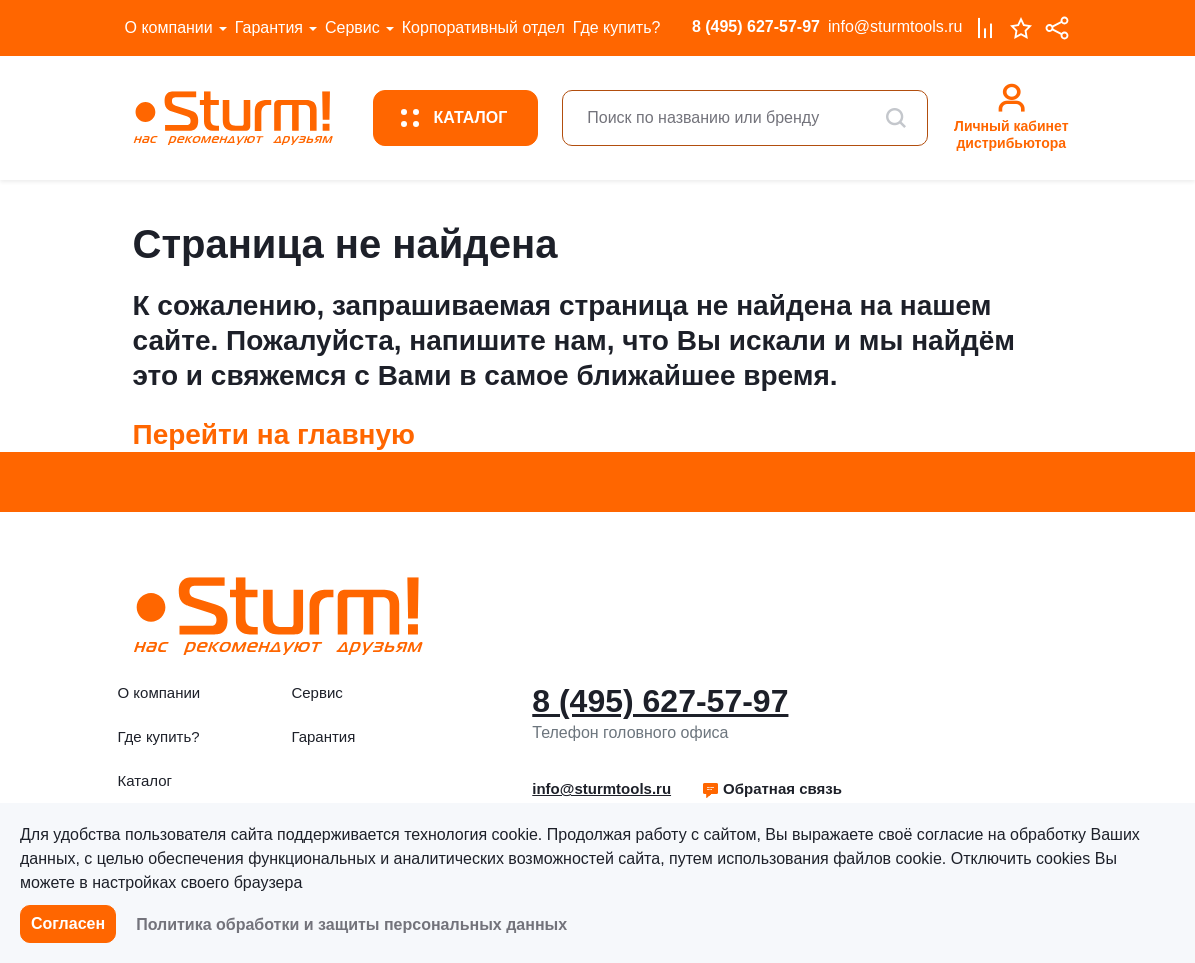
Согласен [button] (68, 923)
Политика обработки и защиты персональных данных (351, 924)
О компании (169, 27)
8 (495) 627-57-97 (756, 26)
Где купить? (617, 27)
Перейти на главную (274, 434)
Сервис (352, 27)
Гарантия (269, 27)
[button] (771, 789)
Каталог (145, 780)
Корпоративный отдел (483, 27)
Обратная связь (771, 788)
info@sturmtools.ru (895, 26)
